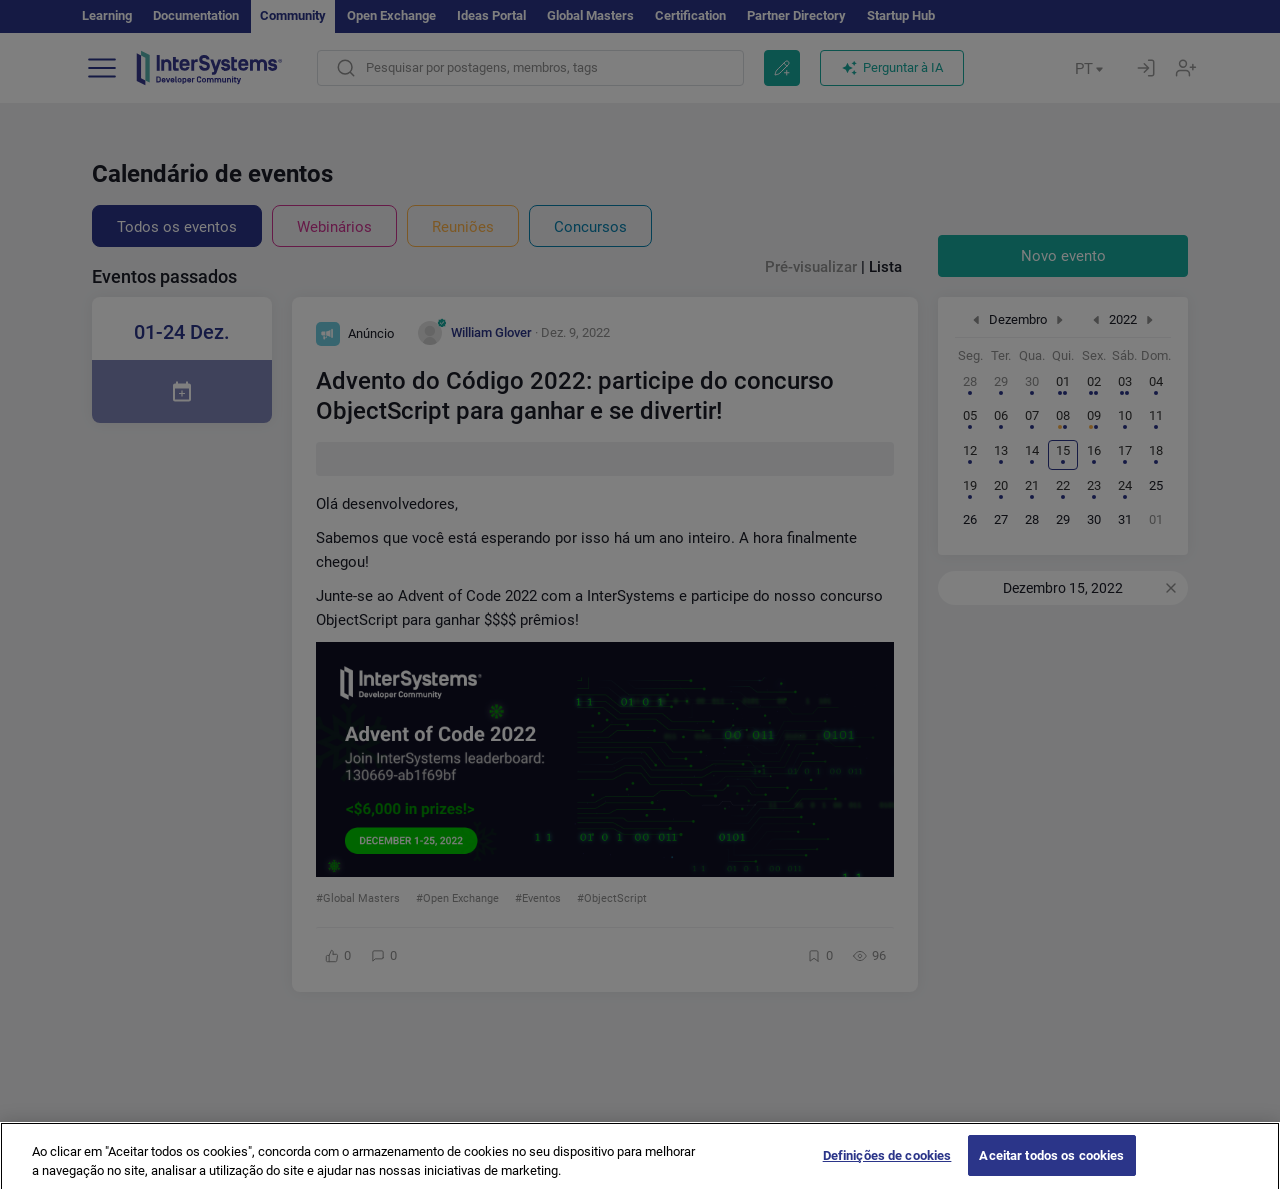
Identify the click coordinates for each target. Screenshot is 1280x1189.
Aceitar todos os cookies (1051, 1167)
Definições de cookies (887, 1167)
